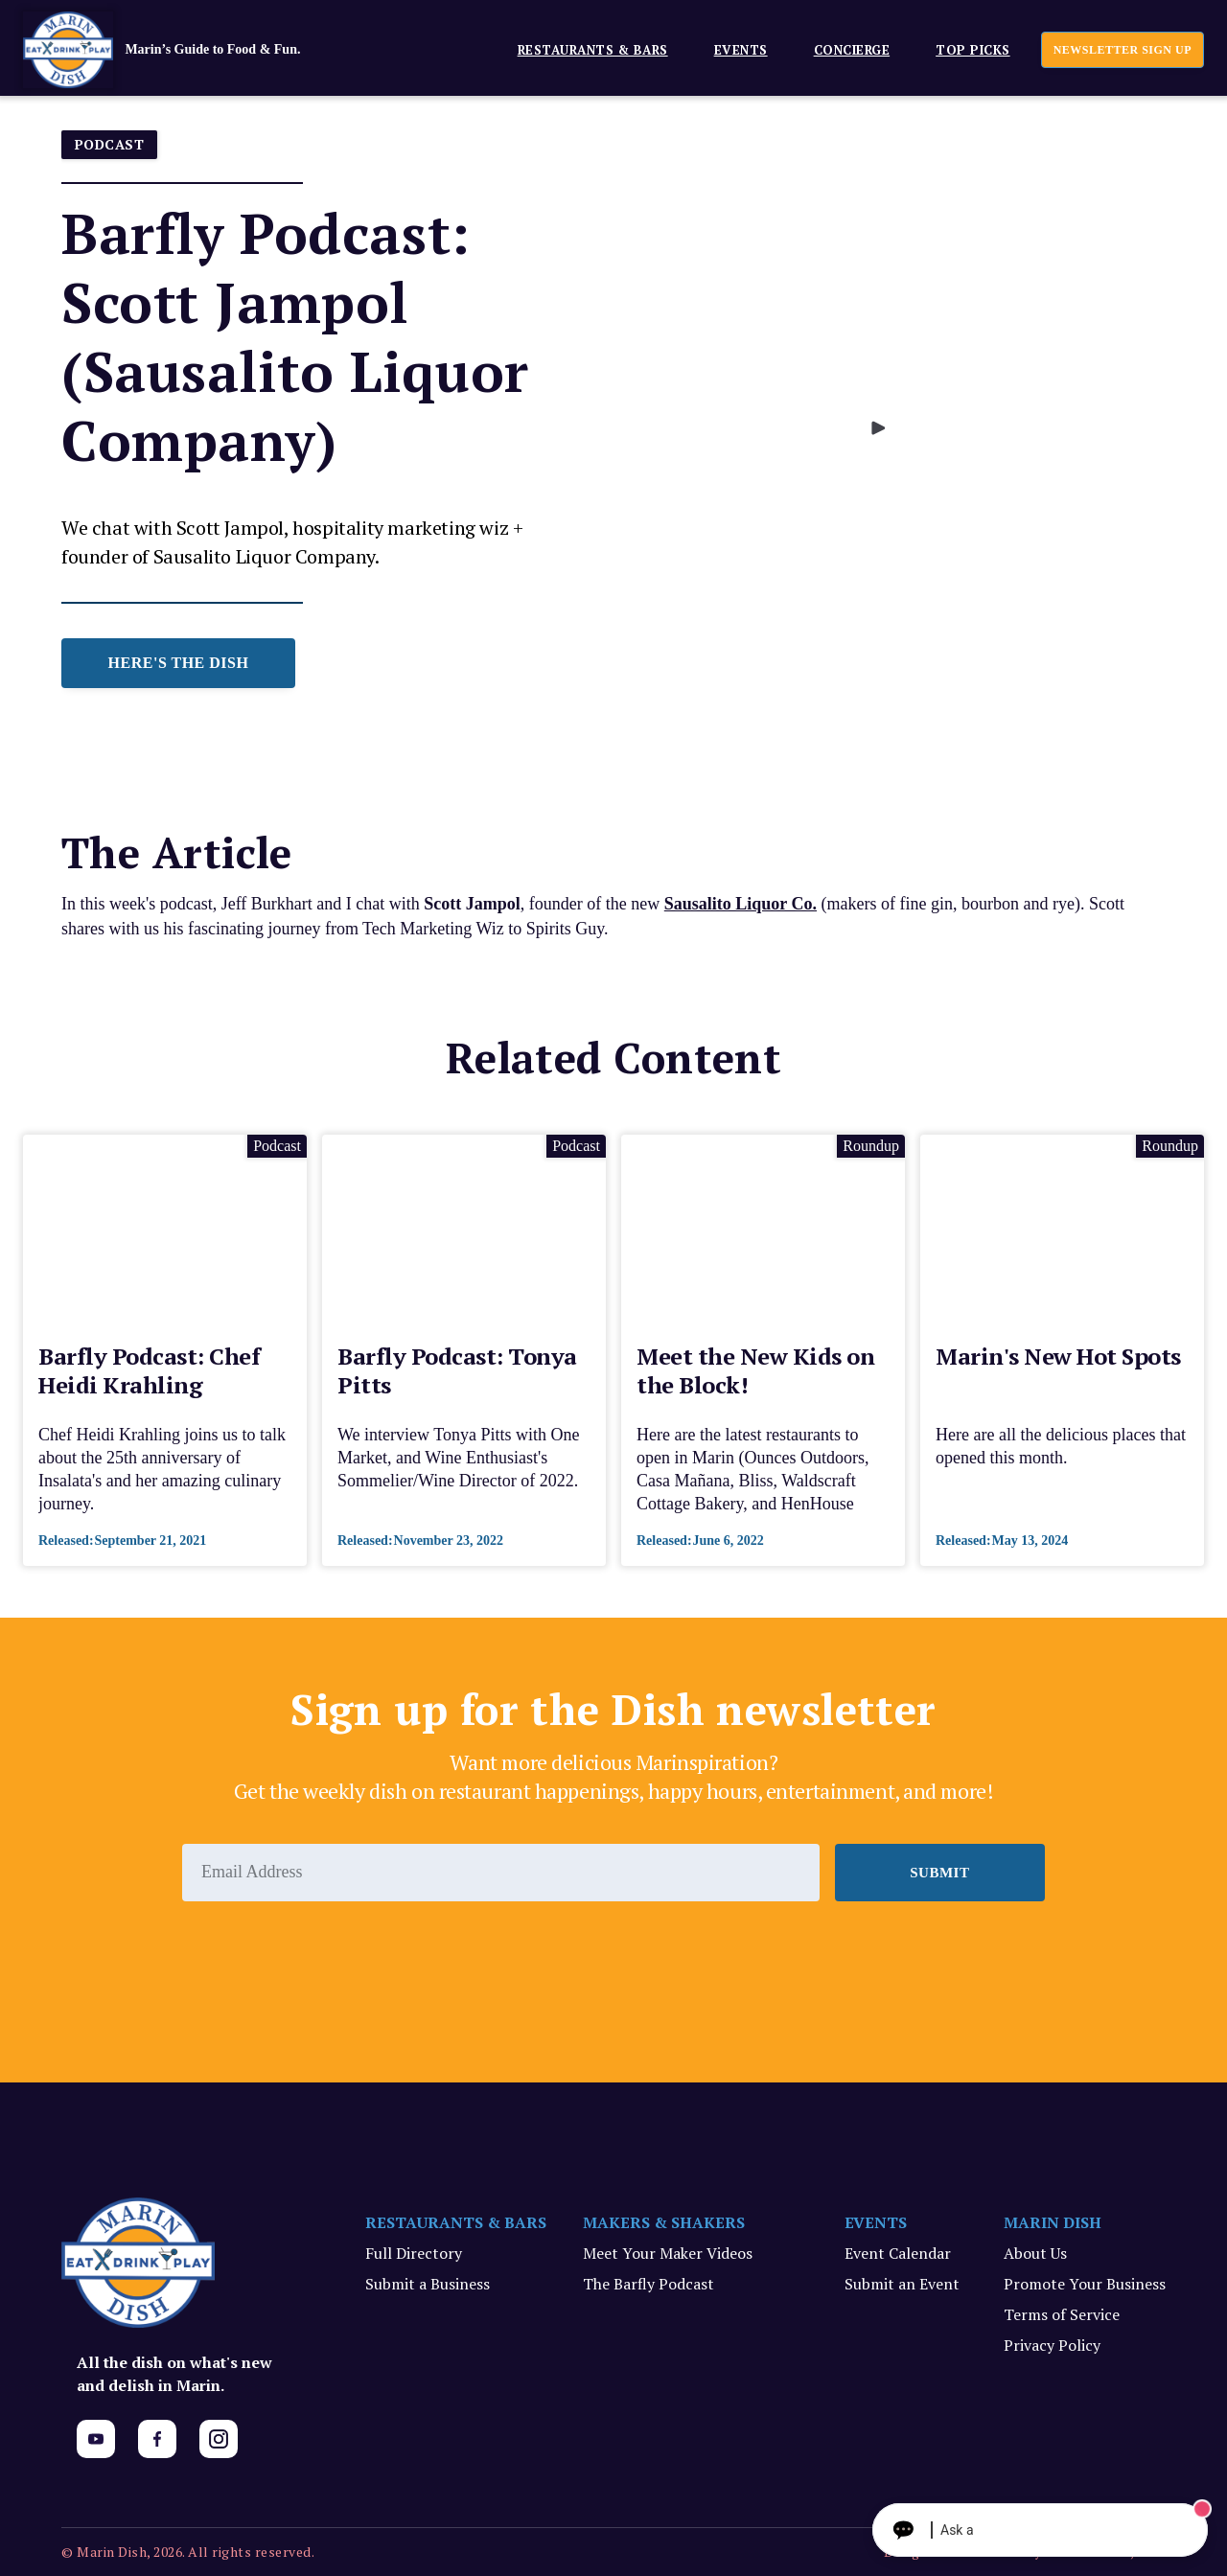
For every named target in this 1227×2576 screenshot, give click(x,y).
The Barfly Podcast (648, 2283)
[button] (585, 49)
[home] (191, 50)
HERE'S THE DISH (178, 663)
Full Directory (413, 2253)
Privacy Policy (1052, 2345)
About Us (1035, 2253)
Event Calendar (898, 2253)
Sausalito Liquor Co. (740, 903)
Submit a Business (427, 2283)
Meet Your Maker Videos (667, 2253)
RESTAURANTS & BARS (455, 2222)
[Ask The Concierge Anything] (1040, 2530)
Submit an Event (902, 2283)
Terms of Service (1062, 2314)
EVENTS (741, 49)
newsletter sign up (1122, 50)
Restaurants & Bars (593, 49)
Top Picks (973, 49)
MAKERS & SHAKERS (664, 2222)
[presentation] (328, 1954)
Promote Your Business (1085, 2283)
